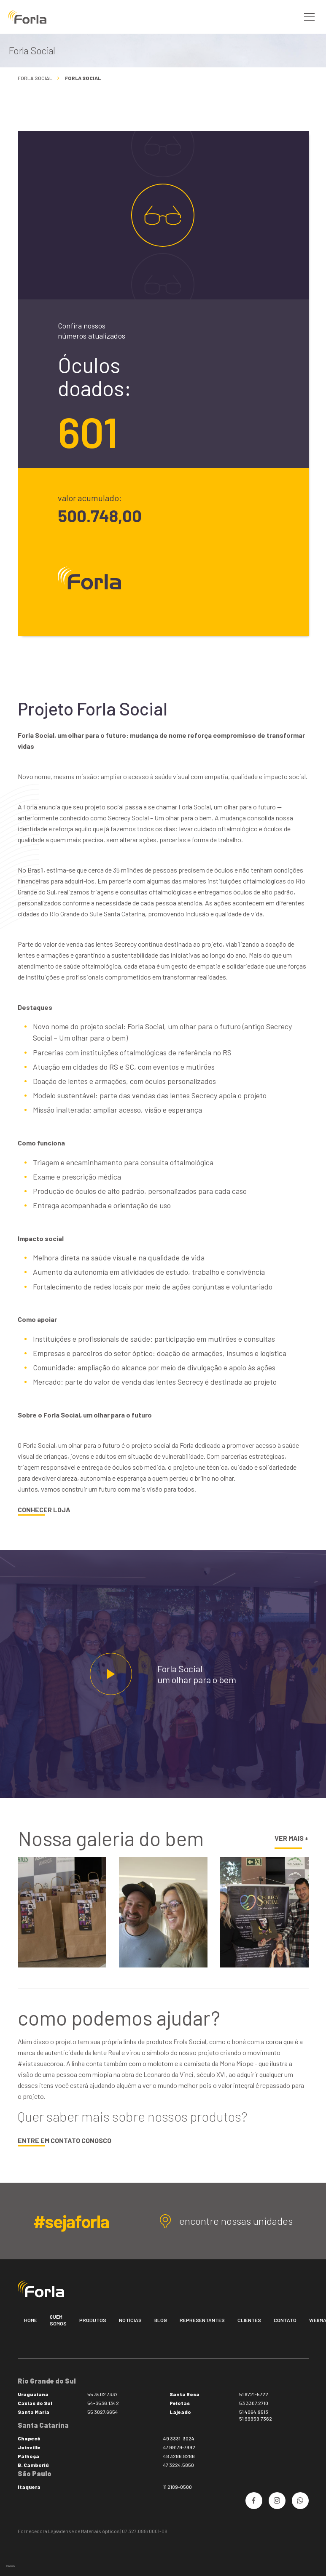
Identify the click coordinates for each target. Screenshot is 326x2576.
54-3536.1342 (103, 2403)
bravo (10, 2566)
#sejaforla (71, 2221)
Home (30, 2320)
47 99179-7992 (179, 2447)
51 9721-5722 (253, 2394)
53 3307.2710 (253, 2403)
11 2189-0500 (177, 2487)
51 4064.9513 (253, 2412)
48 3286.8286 (179, 2456)
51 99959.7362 (255, 2418)
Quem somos (58, 2320)
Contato (285, 2320)
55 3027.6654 (102, 2412)
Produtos (92, 2320)
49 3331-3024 (178, 2438)
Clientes (249, 2320)
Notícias (130, 2320)
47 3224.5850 (178, 2465)
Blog (160, 2320)
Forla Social (35, 78)
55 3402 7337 (102, 2394)
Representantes (202, 2320)
